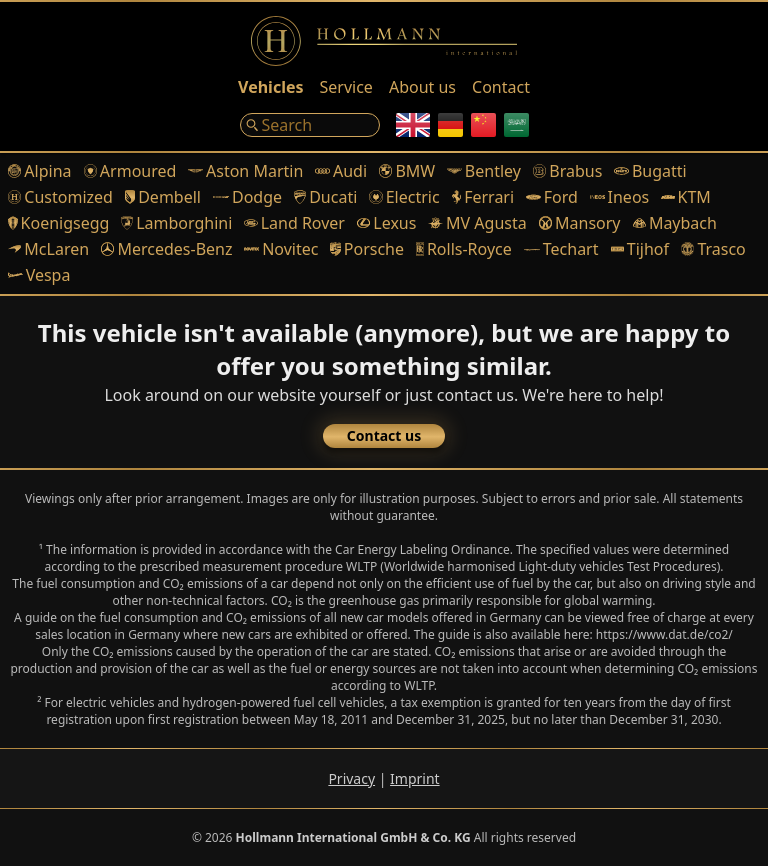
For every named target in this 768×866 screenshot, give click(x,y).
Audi (341, 171)
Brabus (567, 171)
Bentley (484, 171)
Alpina (40, 171)
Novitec (281, 249)
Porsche (367, 249)
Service (346, 87)
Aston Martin (245, 171)
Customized (60, 197)
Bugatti (650, 171)
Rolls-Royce (464, 249)
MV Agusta (477, 223)
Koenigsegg (58, 223)
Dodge (247, 197)
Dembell (163, 197)
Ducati (325, 197)
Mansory (580, 223)
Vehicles (270, 87)
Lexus (386, 223)
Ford (552, 197)
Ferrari (483, 197)
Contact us (384, 435)
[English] (413, 125)
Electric (404, 197)
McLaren (48, 249)
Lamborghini (176, 223)
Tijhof (640, 249)
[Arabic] (516, 125)
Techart (561, 249)
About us (422, 87)
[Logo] (384, 41)
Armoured (130, 171)
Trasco (713, 249)
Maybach (675, 223)
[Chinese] (483, 125)
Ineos (619, 197)
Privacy (351, 778)
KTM (686, 197)
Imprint (415, 778)
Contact (501, 87)
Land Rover (294, 223)
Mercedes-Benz (166, 249)
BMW (407, 171)
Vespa (39, 275)
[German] (450, 125)
